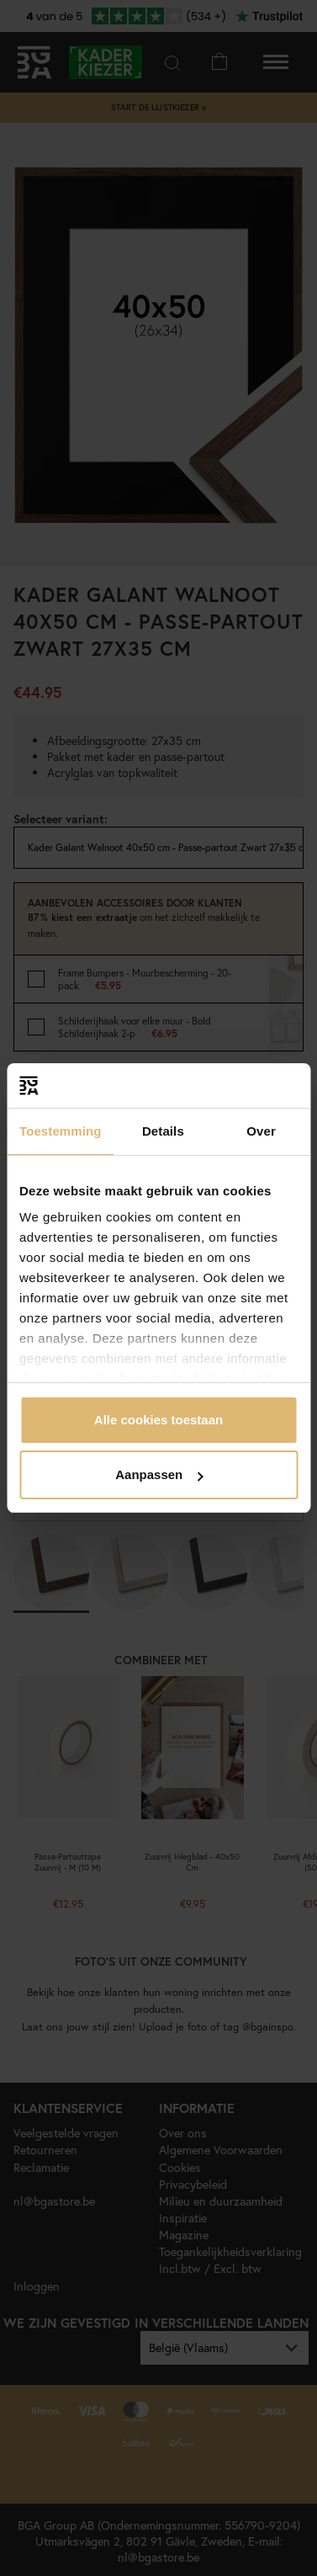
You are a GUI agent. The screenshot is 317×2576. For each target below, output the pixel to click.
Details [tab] (163, 1131)
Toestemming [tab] (60, 1131)
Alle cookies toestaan (158, 1420)
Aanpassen (159, 1474)
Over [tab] (261, 1131)
